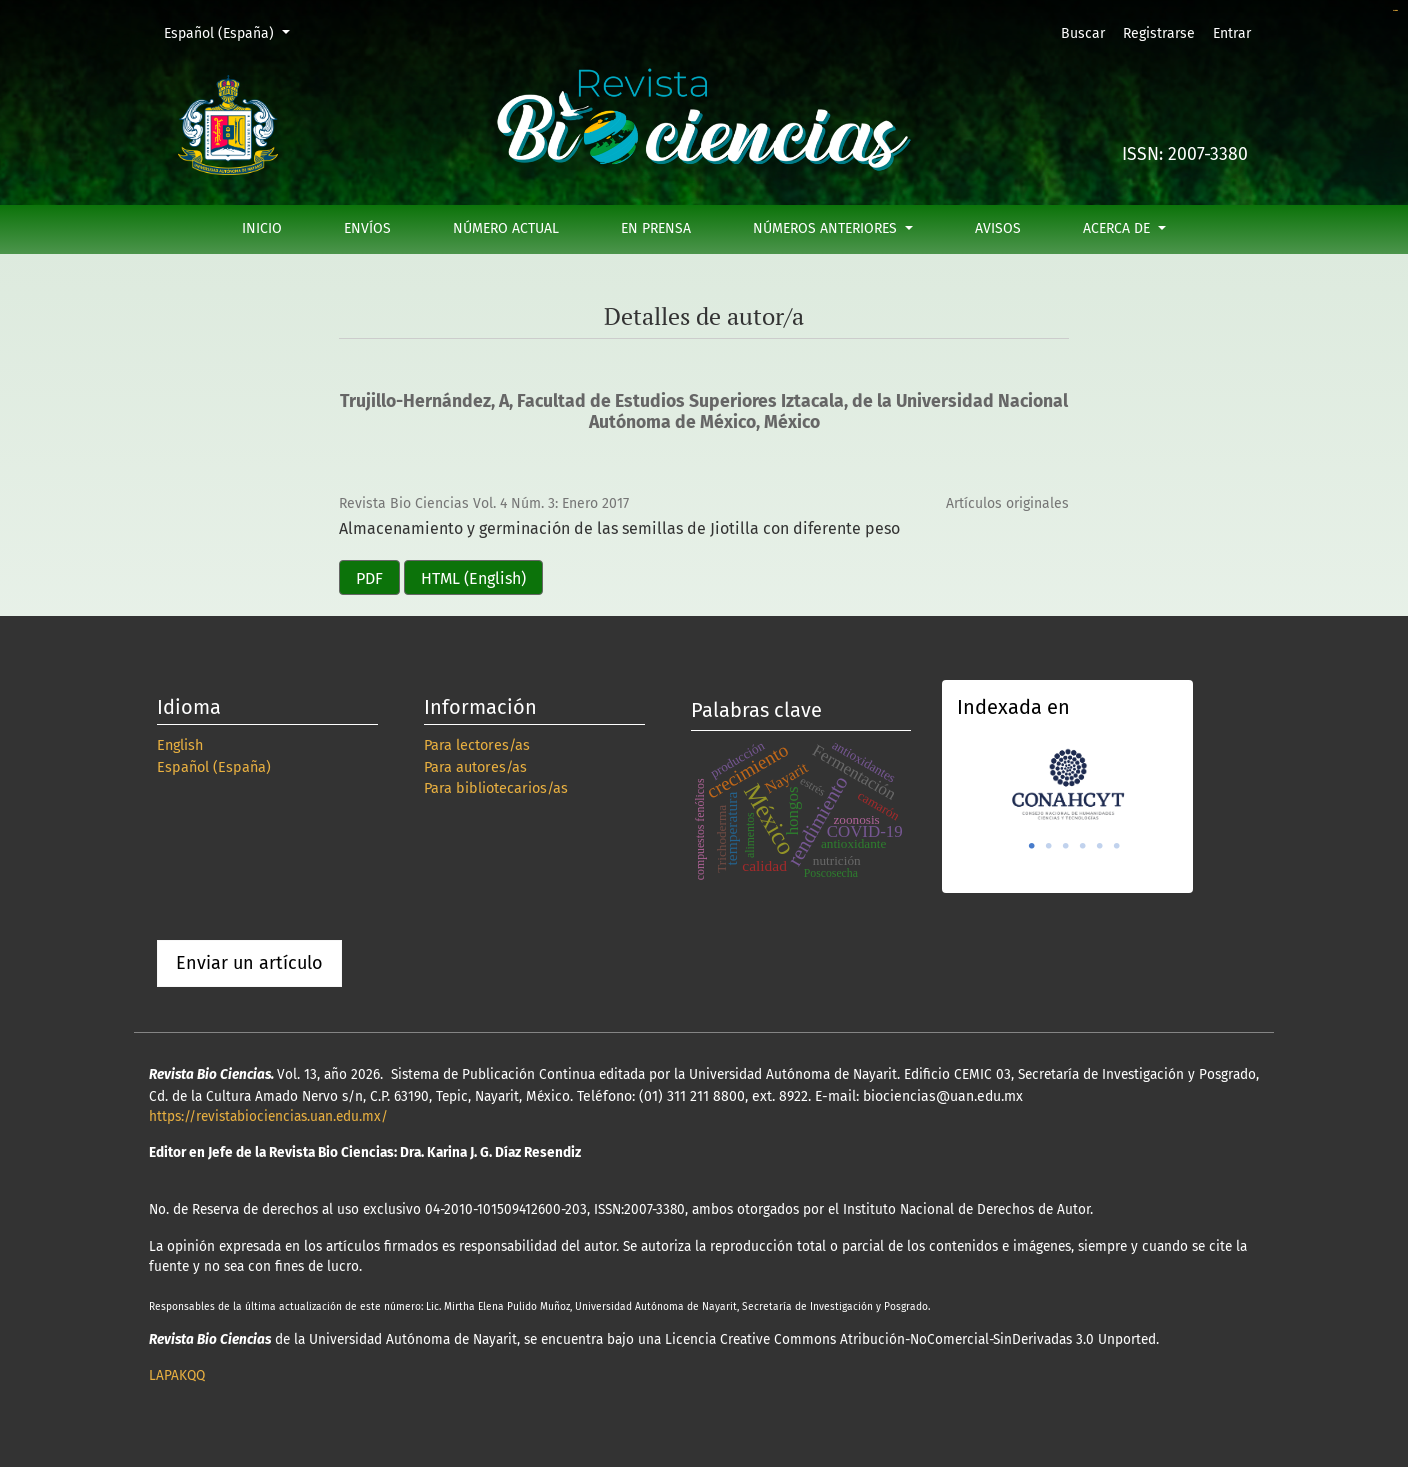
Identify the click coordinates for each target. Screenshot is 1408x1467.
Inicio (262, 228)
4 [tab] (1083, 846)
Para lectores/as (477, 745)
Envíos (367, 228)
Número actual (506, 228)
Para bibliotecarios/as (496, 788)
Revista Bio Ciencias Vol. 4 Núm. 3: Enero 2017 (484, 503)
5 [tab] (1100, 846)
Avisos (998, 228)
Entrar (1232, 33)
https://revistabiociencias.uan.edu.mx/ (268, 1116)
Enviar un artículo (249, 963)
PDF (369, 578)
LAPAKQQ (177, 1375)
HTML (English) (473, 578)
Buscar (1083, 33)
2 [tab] (1049, 846)
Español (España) (233, 32)
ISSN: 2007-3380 (1185, 154)
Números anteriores (827, 228)
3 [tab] (1066, 846)
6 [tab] (1117, 846)
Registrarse (1159, 33)
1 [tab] (1032, 846)
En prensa (656, 228)
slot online (1395, 10)
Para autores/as (475, 767)
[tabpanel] (1067, 782)
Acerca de (1118, 228)
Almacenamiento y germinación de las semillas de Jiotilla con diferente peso (619, 528)
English (180, 745)
